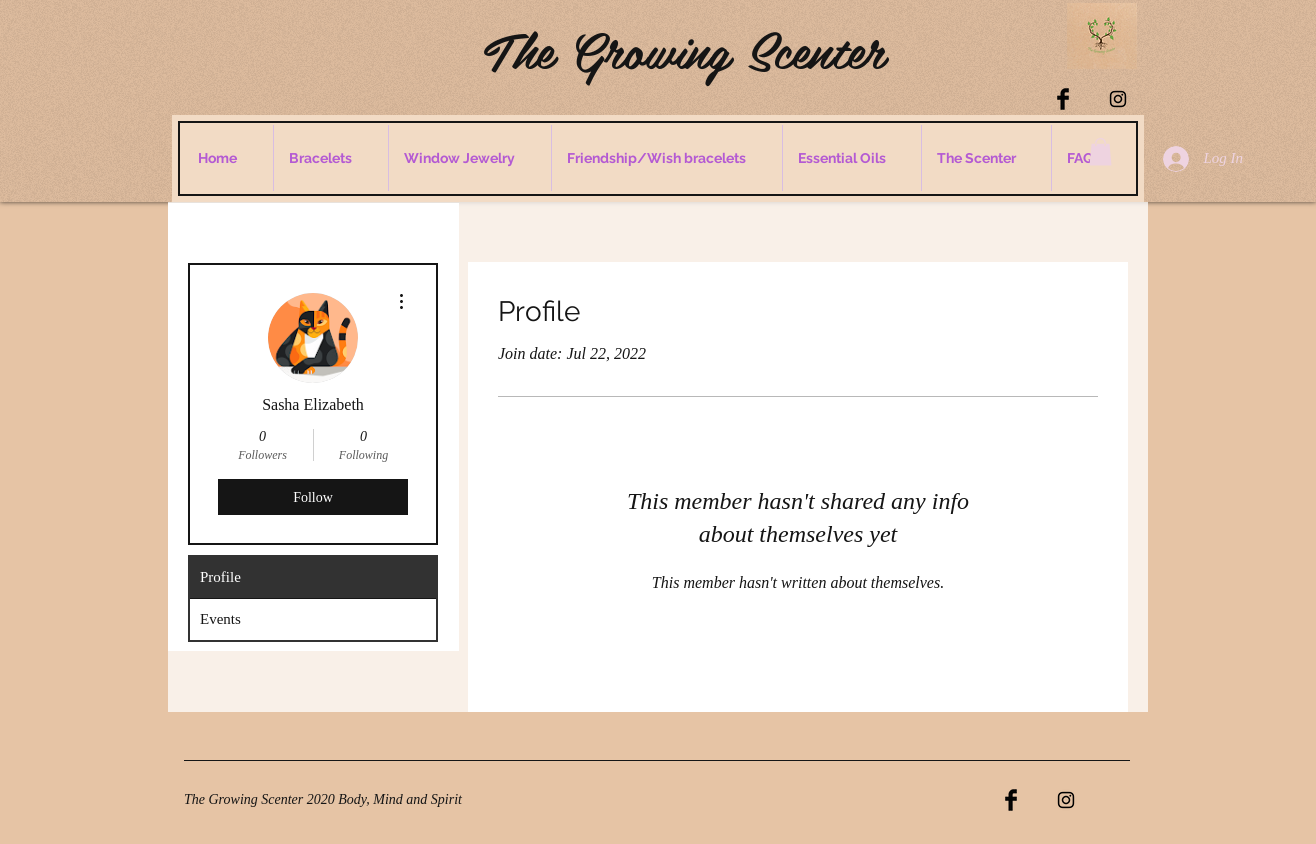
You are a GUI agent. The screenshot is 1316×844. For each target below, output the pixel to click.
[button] (1100, 151)
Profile (220, 577)
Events (220, 619)
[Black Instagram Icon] (1118, 99)
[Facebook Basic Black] (1063, 99)
